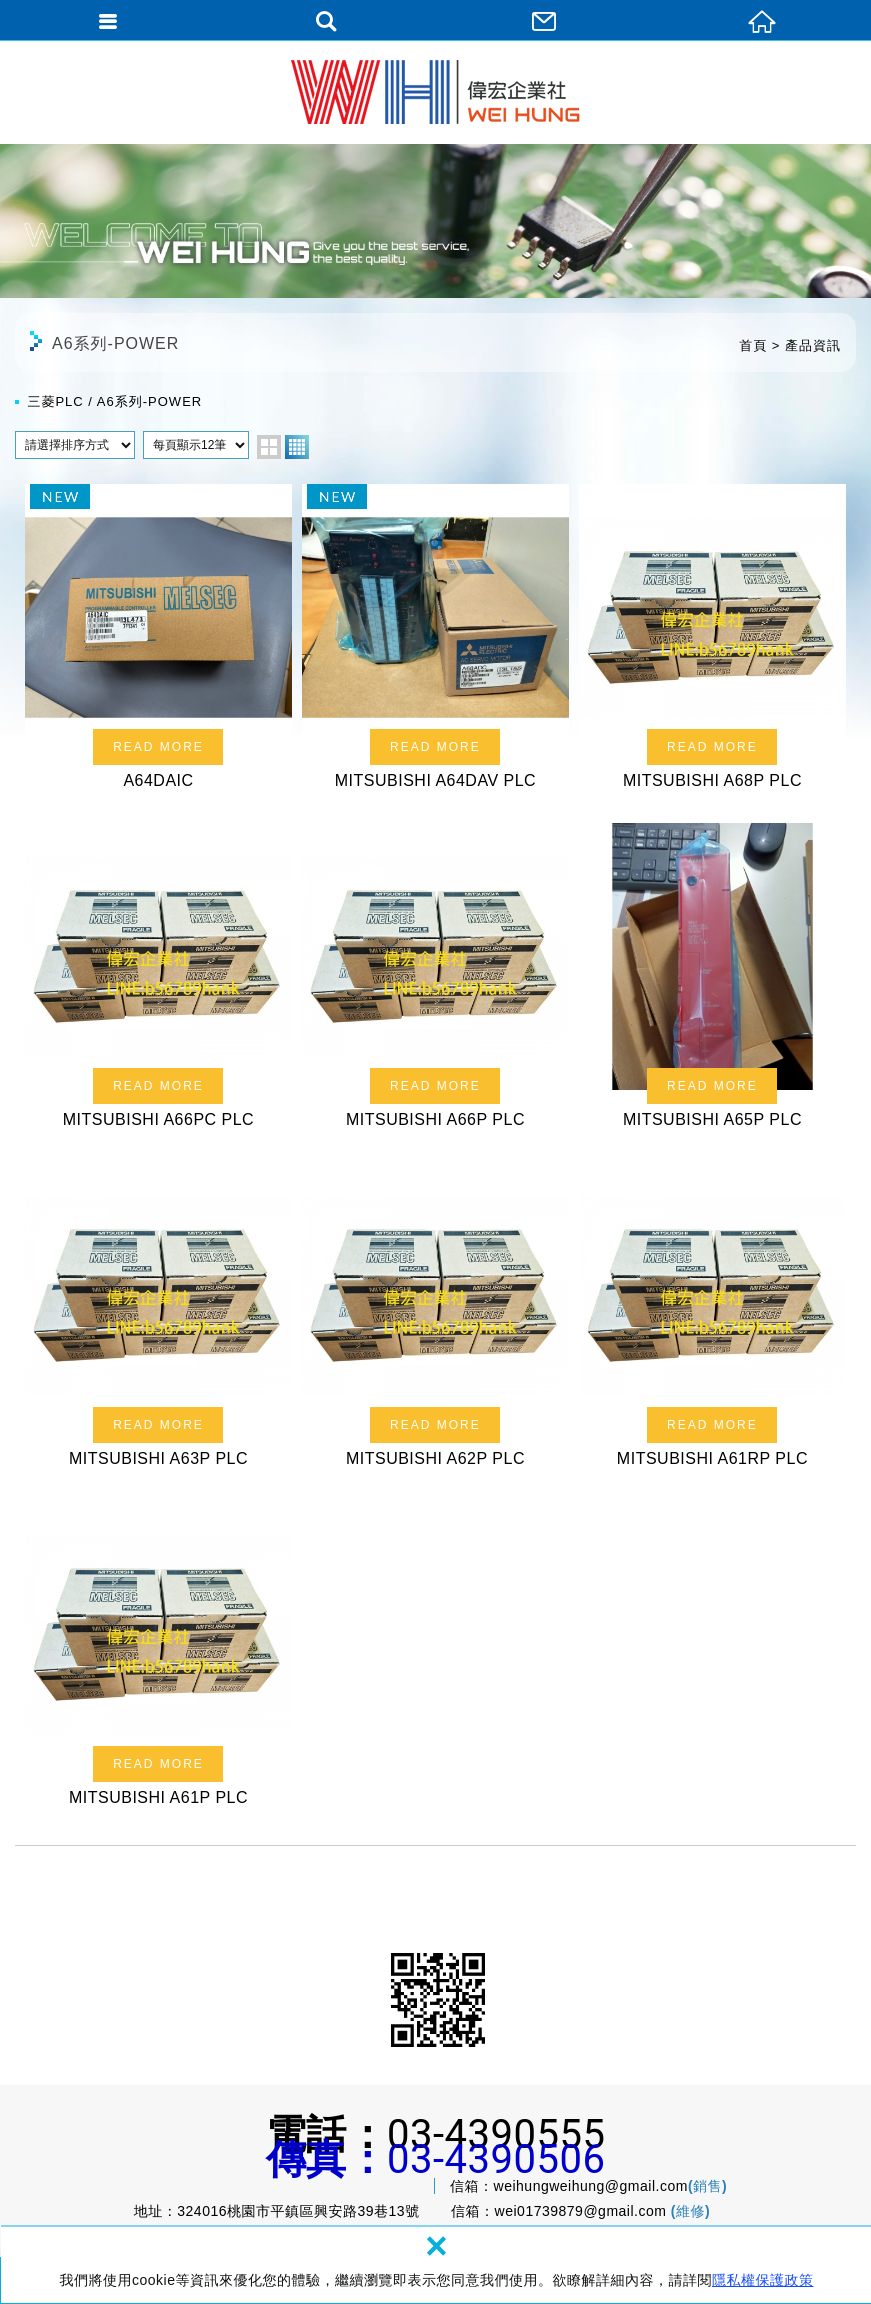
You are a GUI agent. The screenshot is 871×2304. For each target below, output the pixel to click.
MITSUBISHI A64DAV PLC (435, 643)
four (297, 447)
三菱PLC (55, 401)
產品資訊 (813, 345)
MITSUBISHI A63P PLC (158, 1321)
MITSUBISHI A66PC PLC (158, 982)
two (269, 447)
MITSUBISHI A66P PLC (435, 982)
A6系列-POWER (149, 401)
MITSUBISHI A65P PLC (712, 982)
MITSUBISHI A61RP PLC (712, 1321)
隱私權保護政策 (763, 2280)
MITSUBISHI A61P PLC (158, 1660)
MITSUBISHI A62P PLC (435, 1321)
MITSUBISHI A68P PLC (712, 643)
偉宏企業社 (435, 92)
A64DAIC (158, 643)
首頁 (753, 345)
